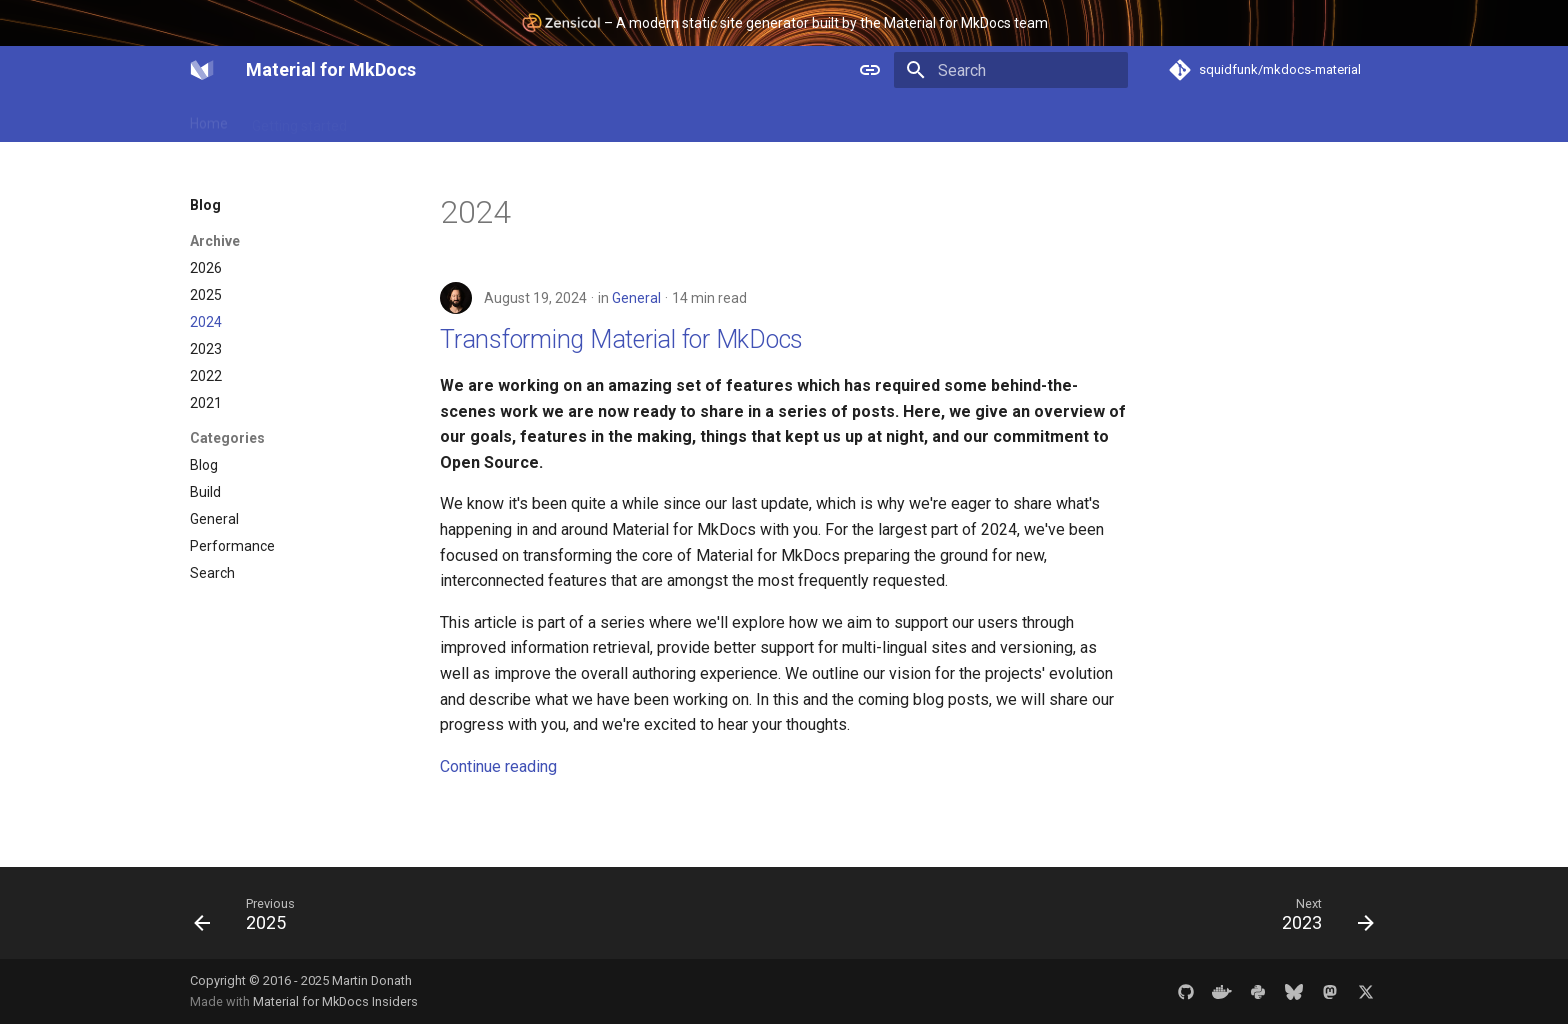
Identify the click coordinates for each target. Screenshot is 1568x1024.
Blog (779, 119)
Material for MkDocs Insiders (335, 1001)
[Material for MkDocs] (202, 70)
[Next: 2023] (1321, 919)
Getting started (299, 119)
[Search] (1011, 70)
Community (704, 119)
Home (209, 119)
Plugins (456, 119)
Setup (390, 119)
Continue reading (498, 766)
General (636, 298)
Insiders (618, 119)
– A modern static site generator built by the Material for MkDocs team (784, 22)
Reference (536, 119)
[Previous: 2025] (251, 919)
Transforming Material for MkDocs (621, 339)
